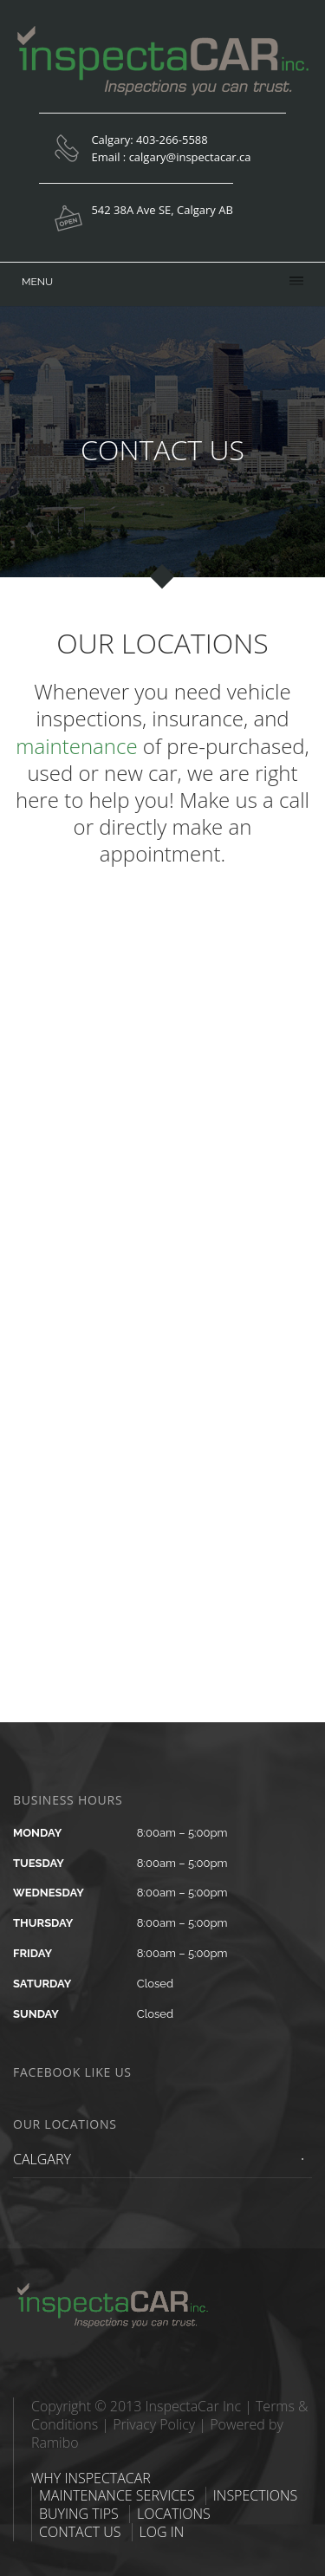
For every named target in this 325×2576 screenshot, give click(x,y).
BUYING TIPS (79, 2513)
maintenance (76, 746)
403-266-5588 (172, 139)
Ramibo (55, 2442)
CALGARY (42, 2159)
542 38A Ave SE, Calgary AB (161, 210)
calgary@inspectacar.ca (190, 157)
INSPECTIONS (255, 2495)
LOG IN (162, 2531)
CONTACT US (79, 2531)
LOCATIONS (174, 2513)
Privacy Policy (154, 2424)
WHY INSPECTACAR (91, 2478)
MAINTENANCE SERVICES (117, 2495)
